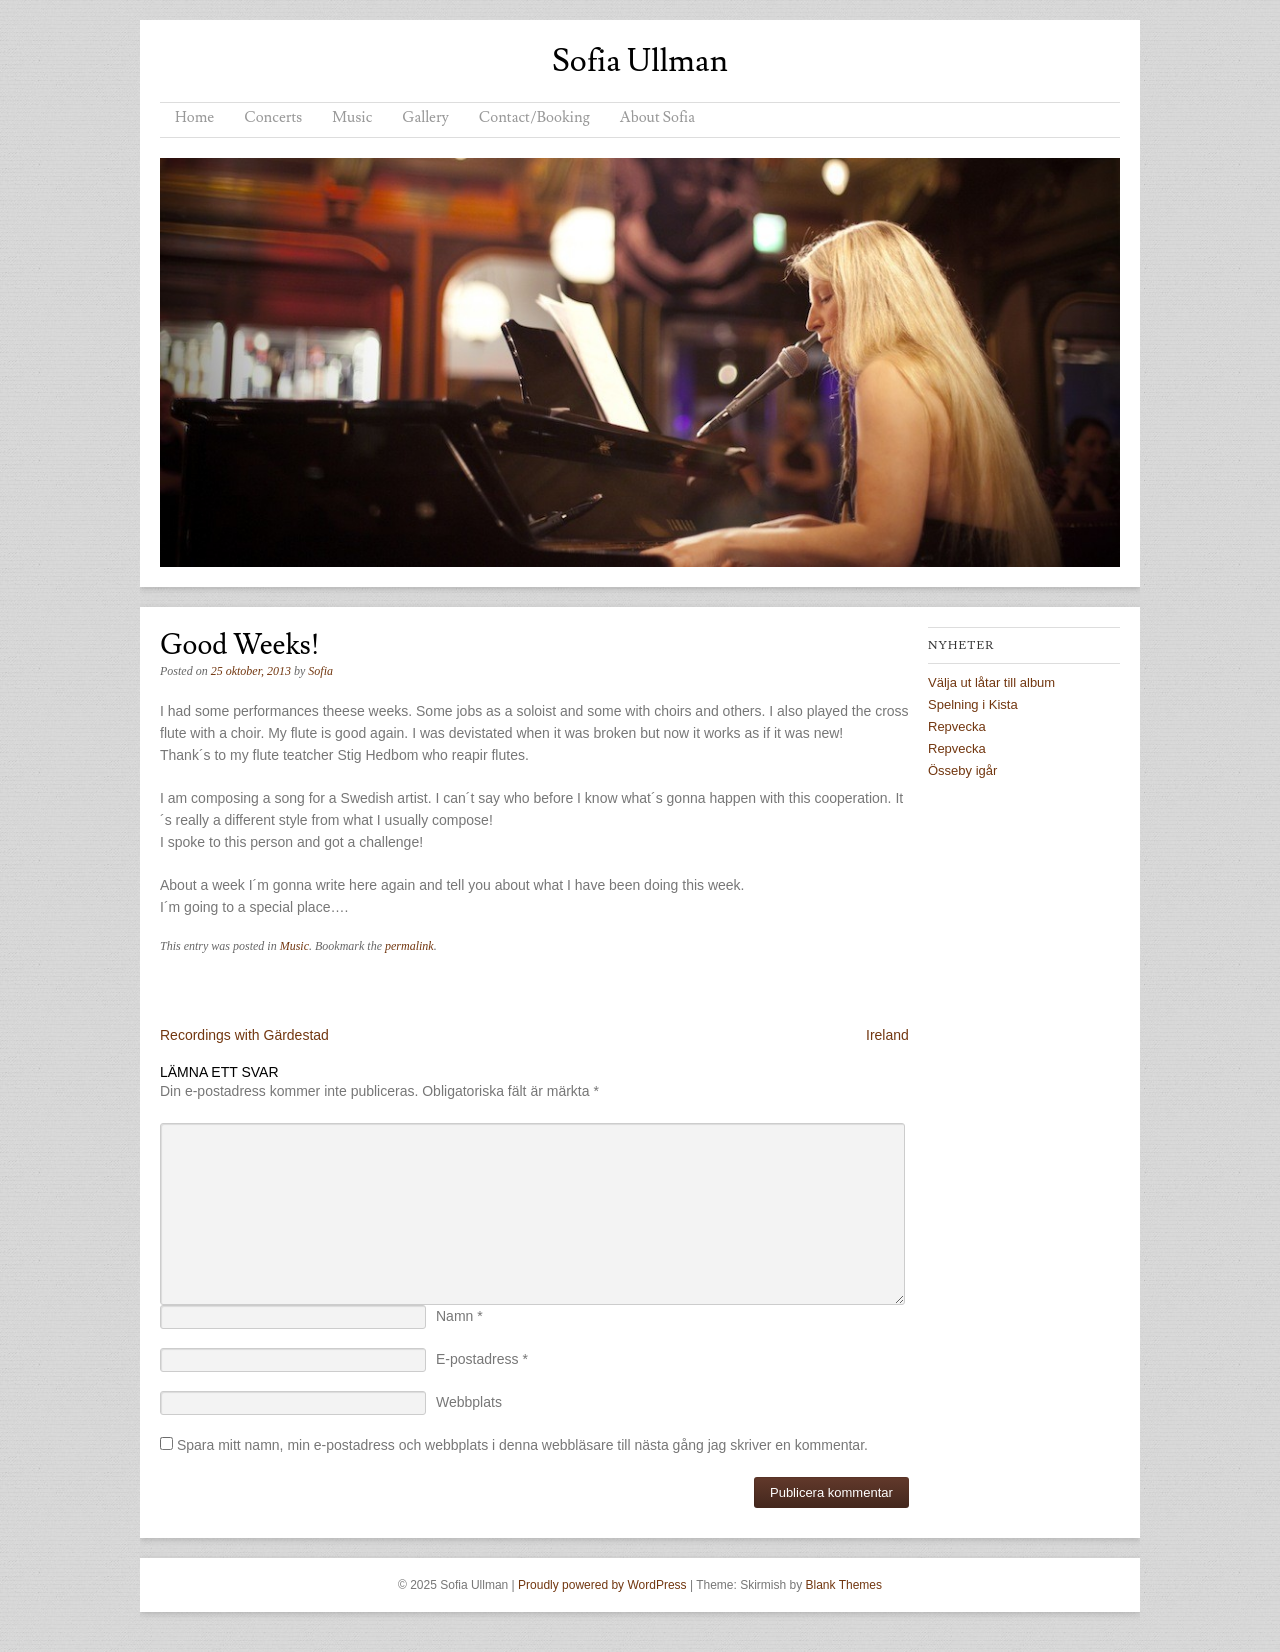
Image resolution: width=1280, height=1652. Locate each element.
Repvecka (957, 726)
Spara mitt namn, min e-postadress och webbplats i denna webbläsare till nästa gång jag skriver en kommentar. (522, 1445)
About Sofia (657, 117)
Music (352, 117)
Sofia (320, 671)
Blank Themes (844, 1585)
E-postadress (482, 1359)
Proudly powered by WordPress (602, 1585)
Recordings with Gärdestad (244, 1035)
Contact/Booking (534, 117)
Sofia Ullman (640, 61)
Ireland (887, 1035)
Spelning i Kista (973, 704)
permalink (409, 946)
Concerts (273, 117)
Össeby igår (962, 770)
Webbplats (469, 1402)
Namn (459, 1316)
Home (194, 117)
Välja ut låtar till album (991, 682)
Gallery (425, 117)
